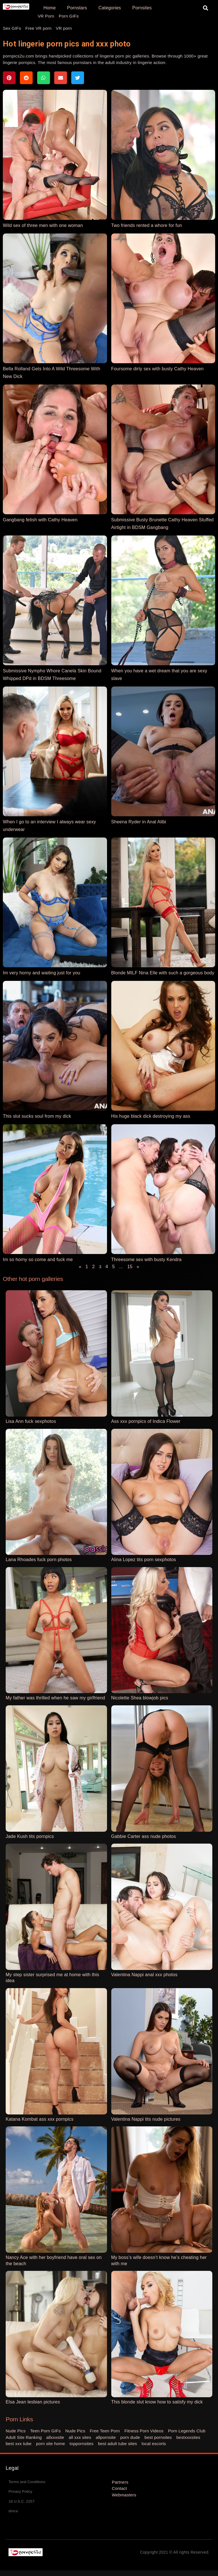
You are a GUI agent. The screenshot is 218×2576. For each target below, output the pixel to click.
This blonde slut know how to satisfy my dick (157, 2401)
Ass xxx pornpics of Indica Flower (146, 1421)
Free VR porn (38, 28)
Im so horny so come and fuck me (38, 1259)
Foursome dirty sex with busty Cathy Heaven (157, 368)
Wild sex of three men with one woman (43, 225)
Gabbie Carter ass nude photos (143, 1836)
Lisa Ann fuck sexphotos (31, 1421)
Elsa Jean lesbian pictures (33, 2401)
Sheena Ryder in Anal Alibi (138, 821)
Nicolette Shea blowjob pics (139, 1697)
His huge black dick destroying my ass (150, 1116)
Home (49, 7)
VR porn (64, 28)
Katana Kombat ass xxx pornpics (40, 2119)
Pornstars (77, 7)
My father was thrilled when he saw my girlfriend (55, 1697)
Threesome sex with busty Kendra (146, 1259)
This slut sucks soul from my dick (37, 1116)
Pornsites (142, 7)
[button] (205, 8)
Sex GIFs (12, 28)
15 (130, 1266)
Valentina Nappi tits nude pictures (146, 2119)
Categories (109, 7)
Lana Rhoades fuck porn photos (39, 1559)
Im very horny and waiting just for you (41, 972)
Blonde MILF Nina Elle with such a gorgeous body (162, 972)
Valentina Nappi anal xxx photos (144, 1974)
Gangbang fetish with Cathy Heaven (40, 519)
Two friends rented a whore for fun (146, 225)
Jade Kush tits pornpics (30, 1836)
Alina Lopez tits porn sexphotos (143, 1559)
